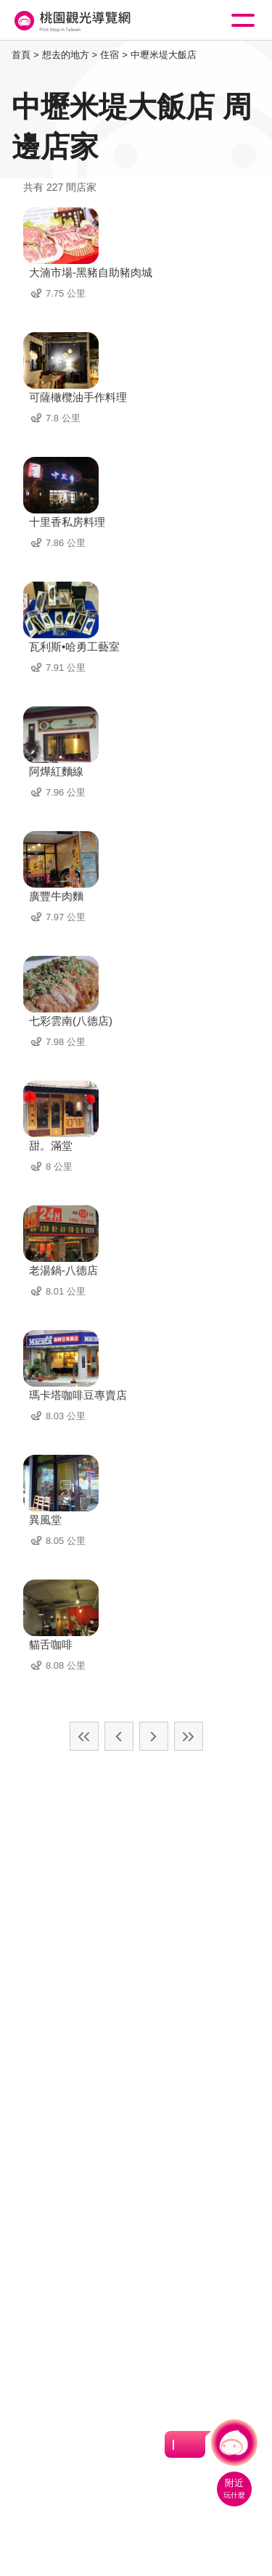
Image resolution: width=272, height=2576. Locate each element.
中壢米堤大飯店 (164, 54)
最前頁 (84, 1736)
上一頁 (118, 1736)
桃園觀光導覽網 (71, 20)
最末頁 (188, 1736)
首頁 (21, 54)
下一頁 (153, 1736)
